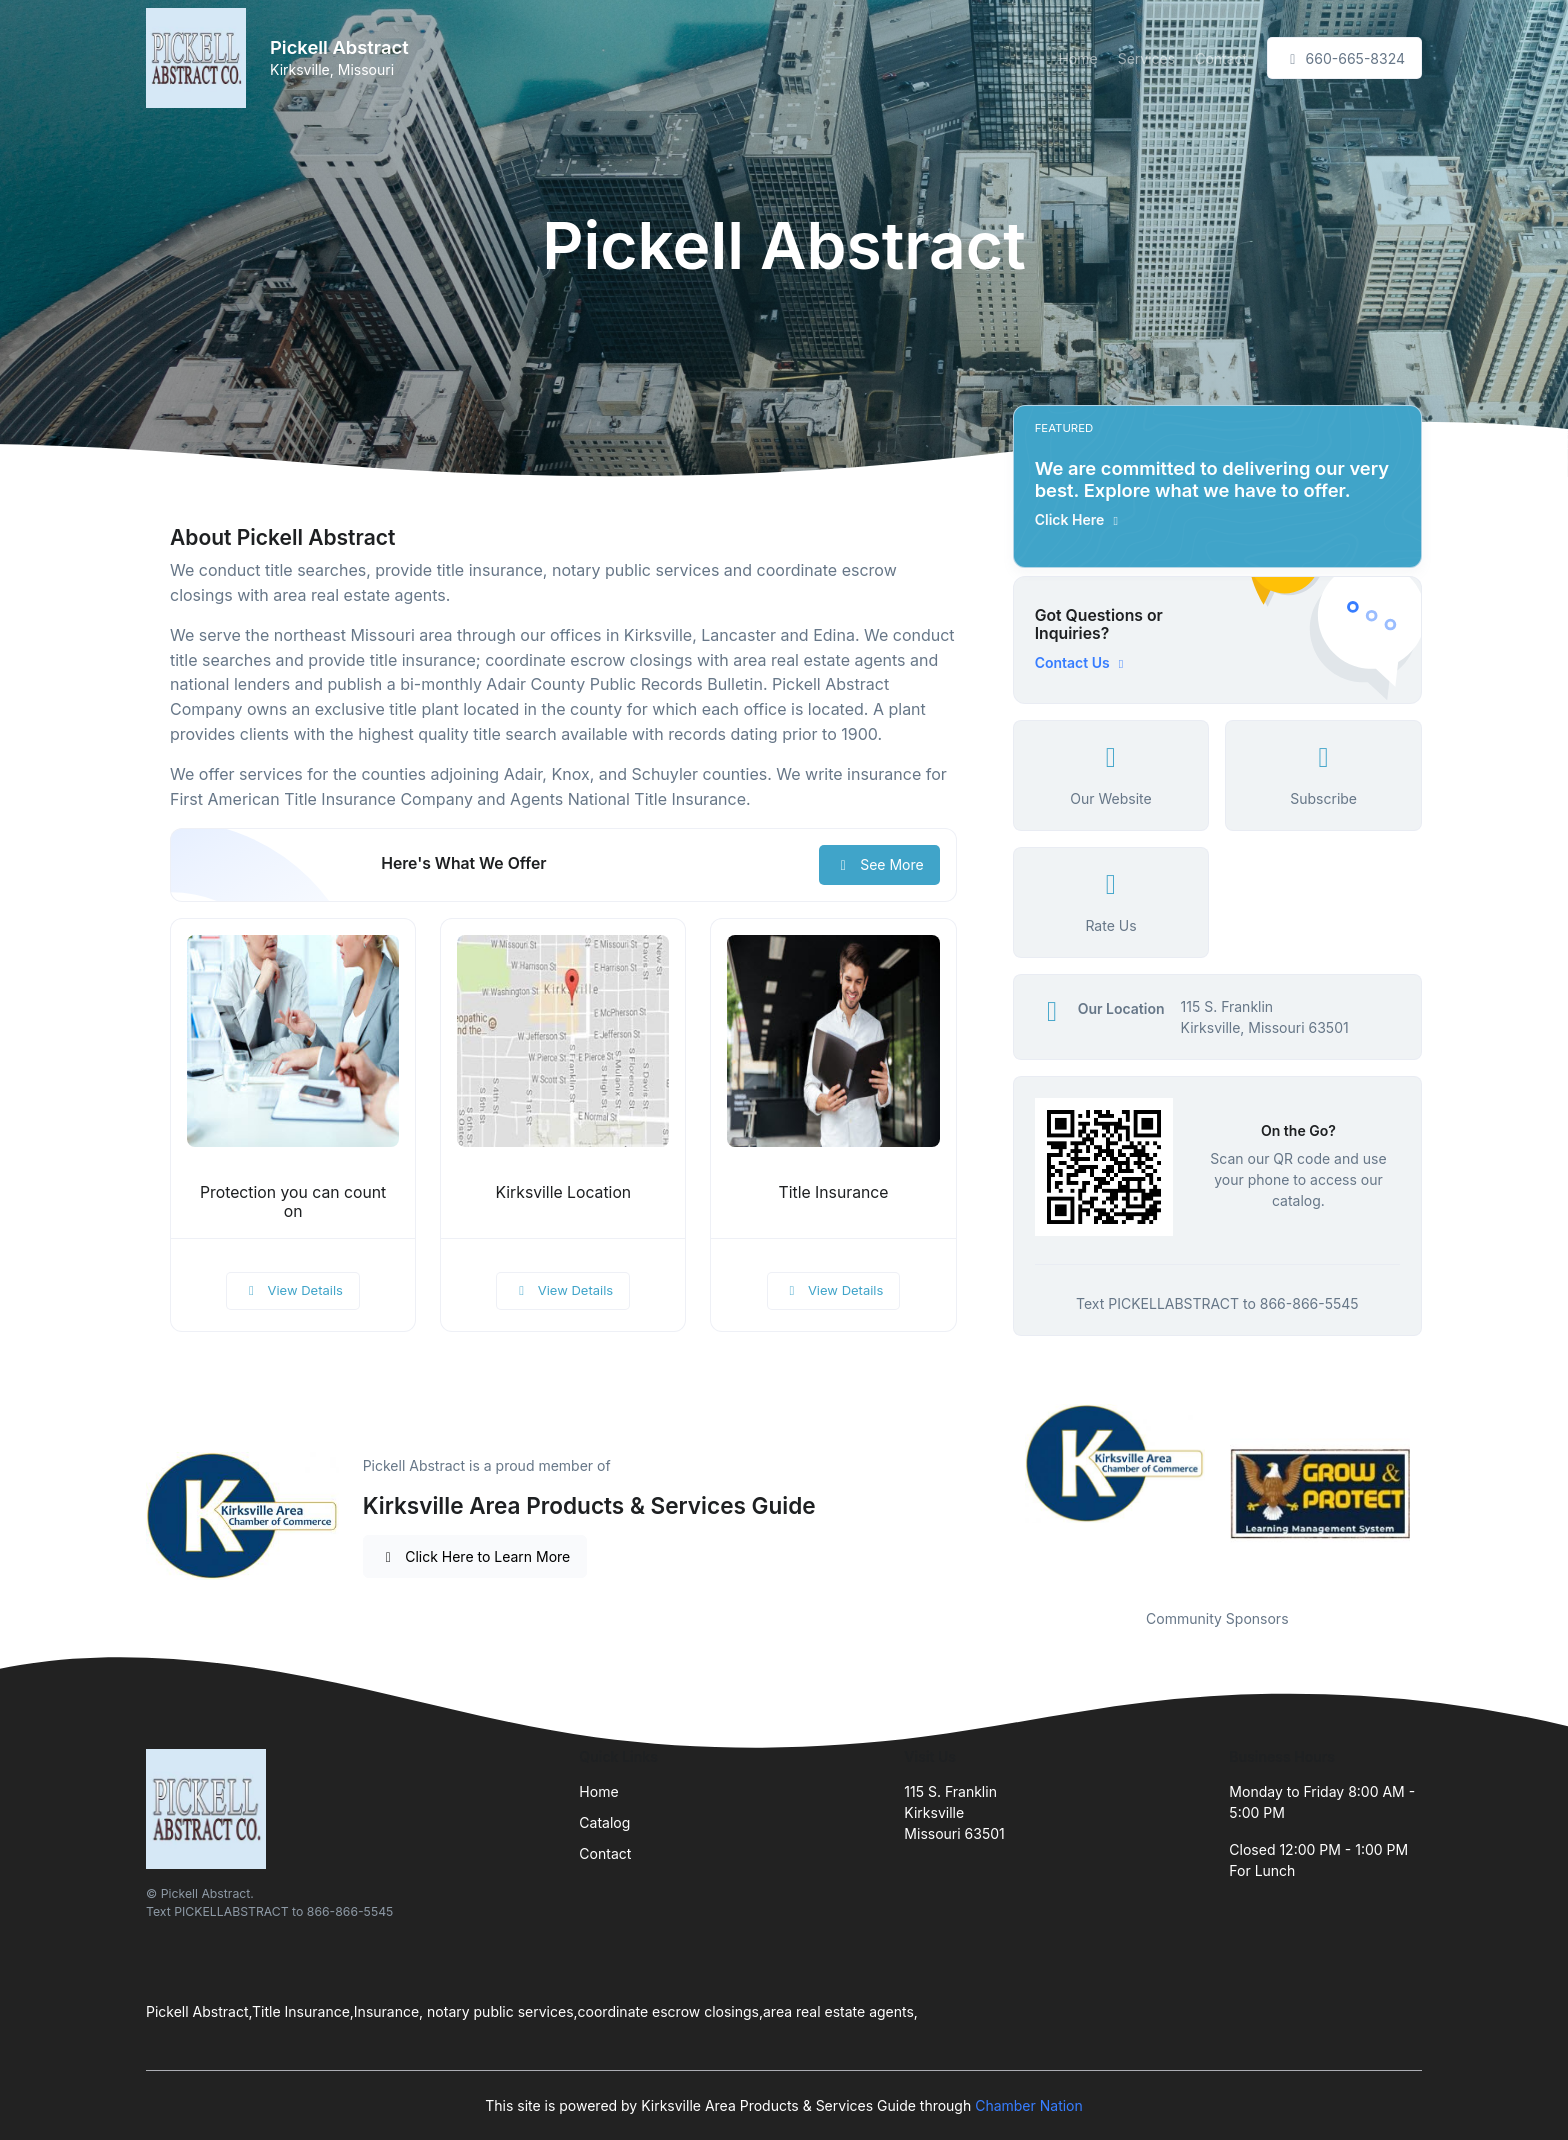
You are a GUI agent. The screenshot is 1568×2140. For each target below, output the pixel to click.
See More (879, 864)
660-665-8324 (1344, 58)
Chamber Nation (1029, 2105)
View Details (293, 1290)
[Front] (200, 58)
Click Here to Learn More (475, 1556)
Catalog (604, 1822)
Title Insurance (834, 1192)
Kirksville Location (563, 1192)
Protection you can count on (293, 1202)
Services (1146, 58)
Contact (1221, 58)
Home (1077, 58)
